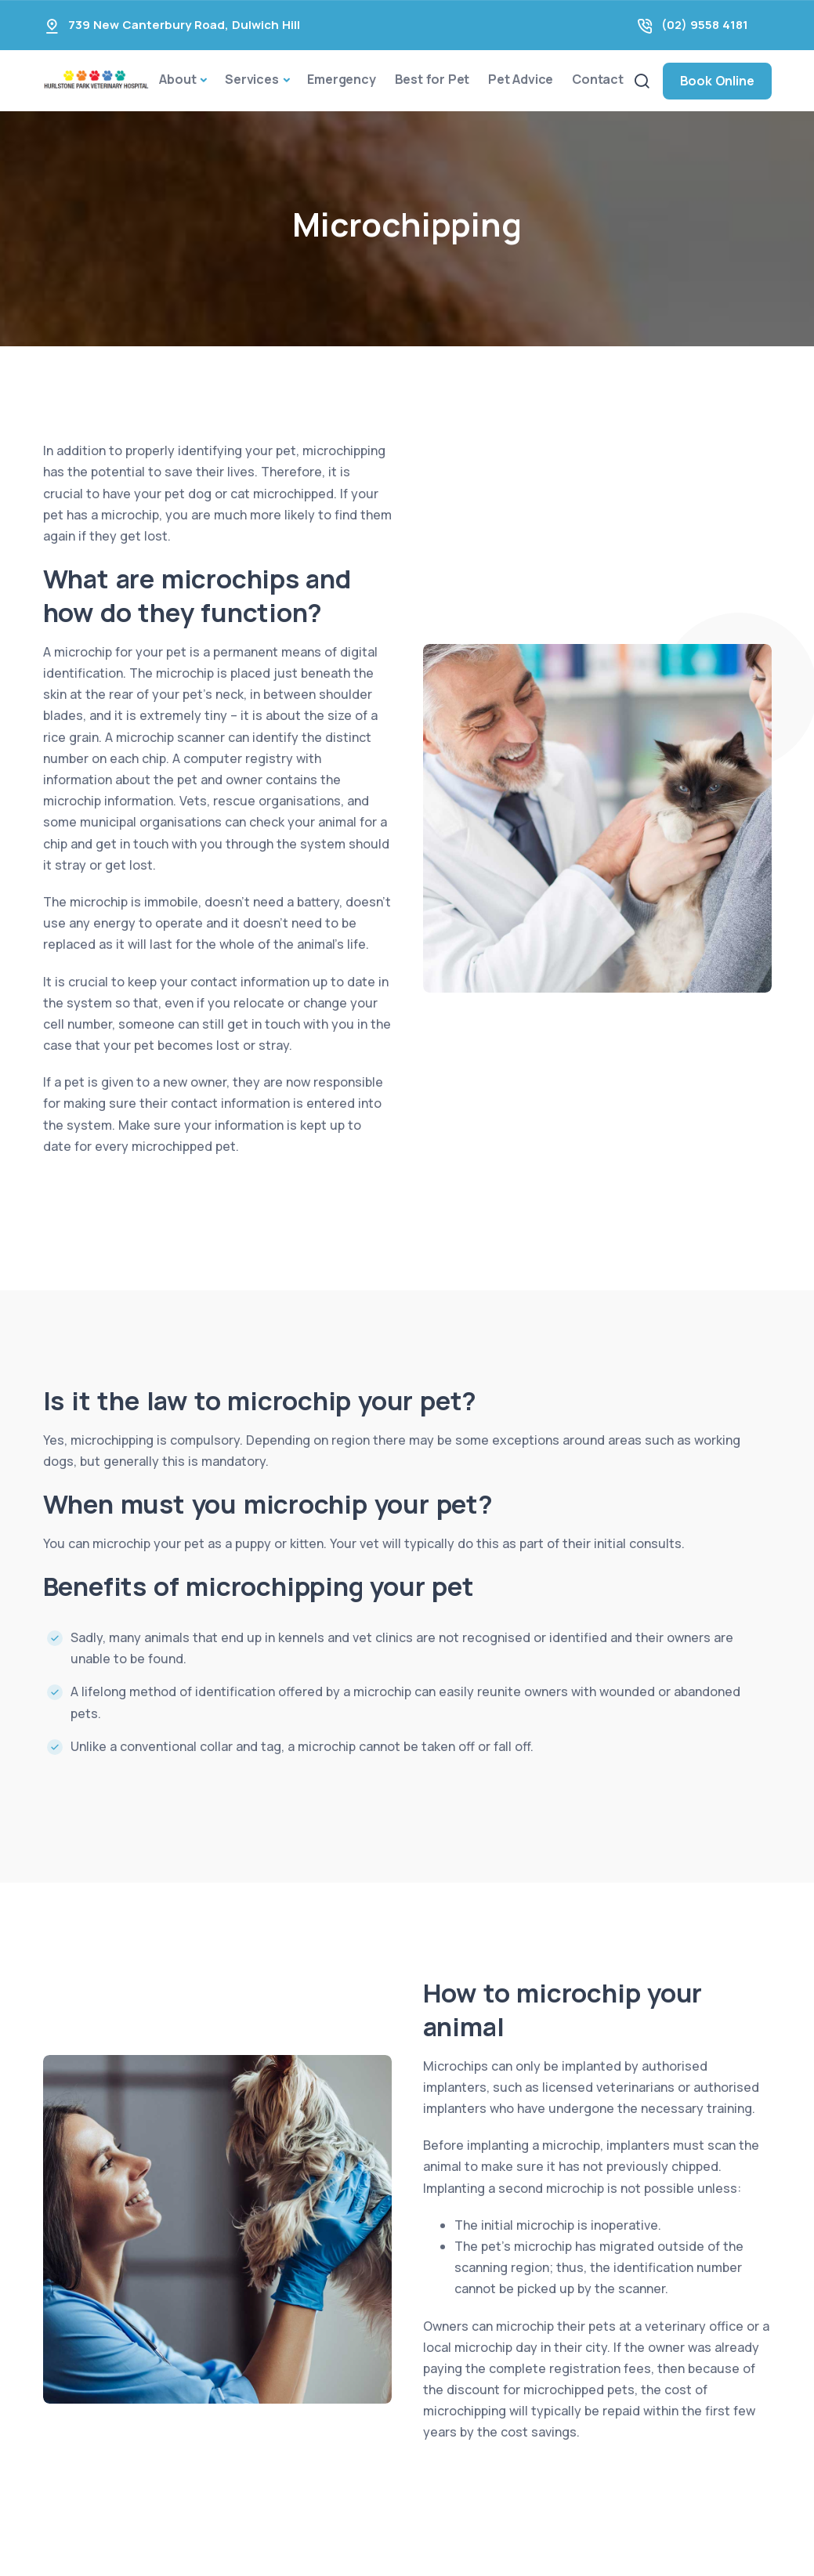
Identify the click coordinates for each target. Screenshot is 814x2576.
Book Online (717, 80)
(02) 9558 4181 (704, 24)
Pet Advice (520, 79)
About (177, 79)
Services (251, 79)
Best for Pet (432, 79)
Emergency (341, 79)
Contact (598, 79)
